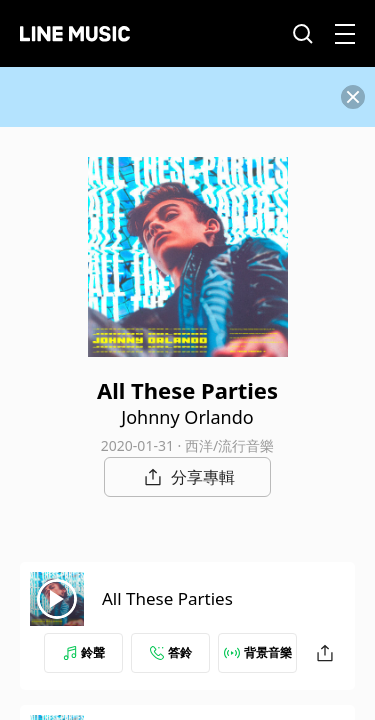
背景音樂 (258, 652)
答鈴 (171, 652)
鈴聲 (84, 652)
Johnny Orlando (187, 417)
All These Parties (167, 598)
